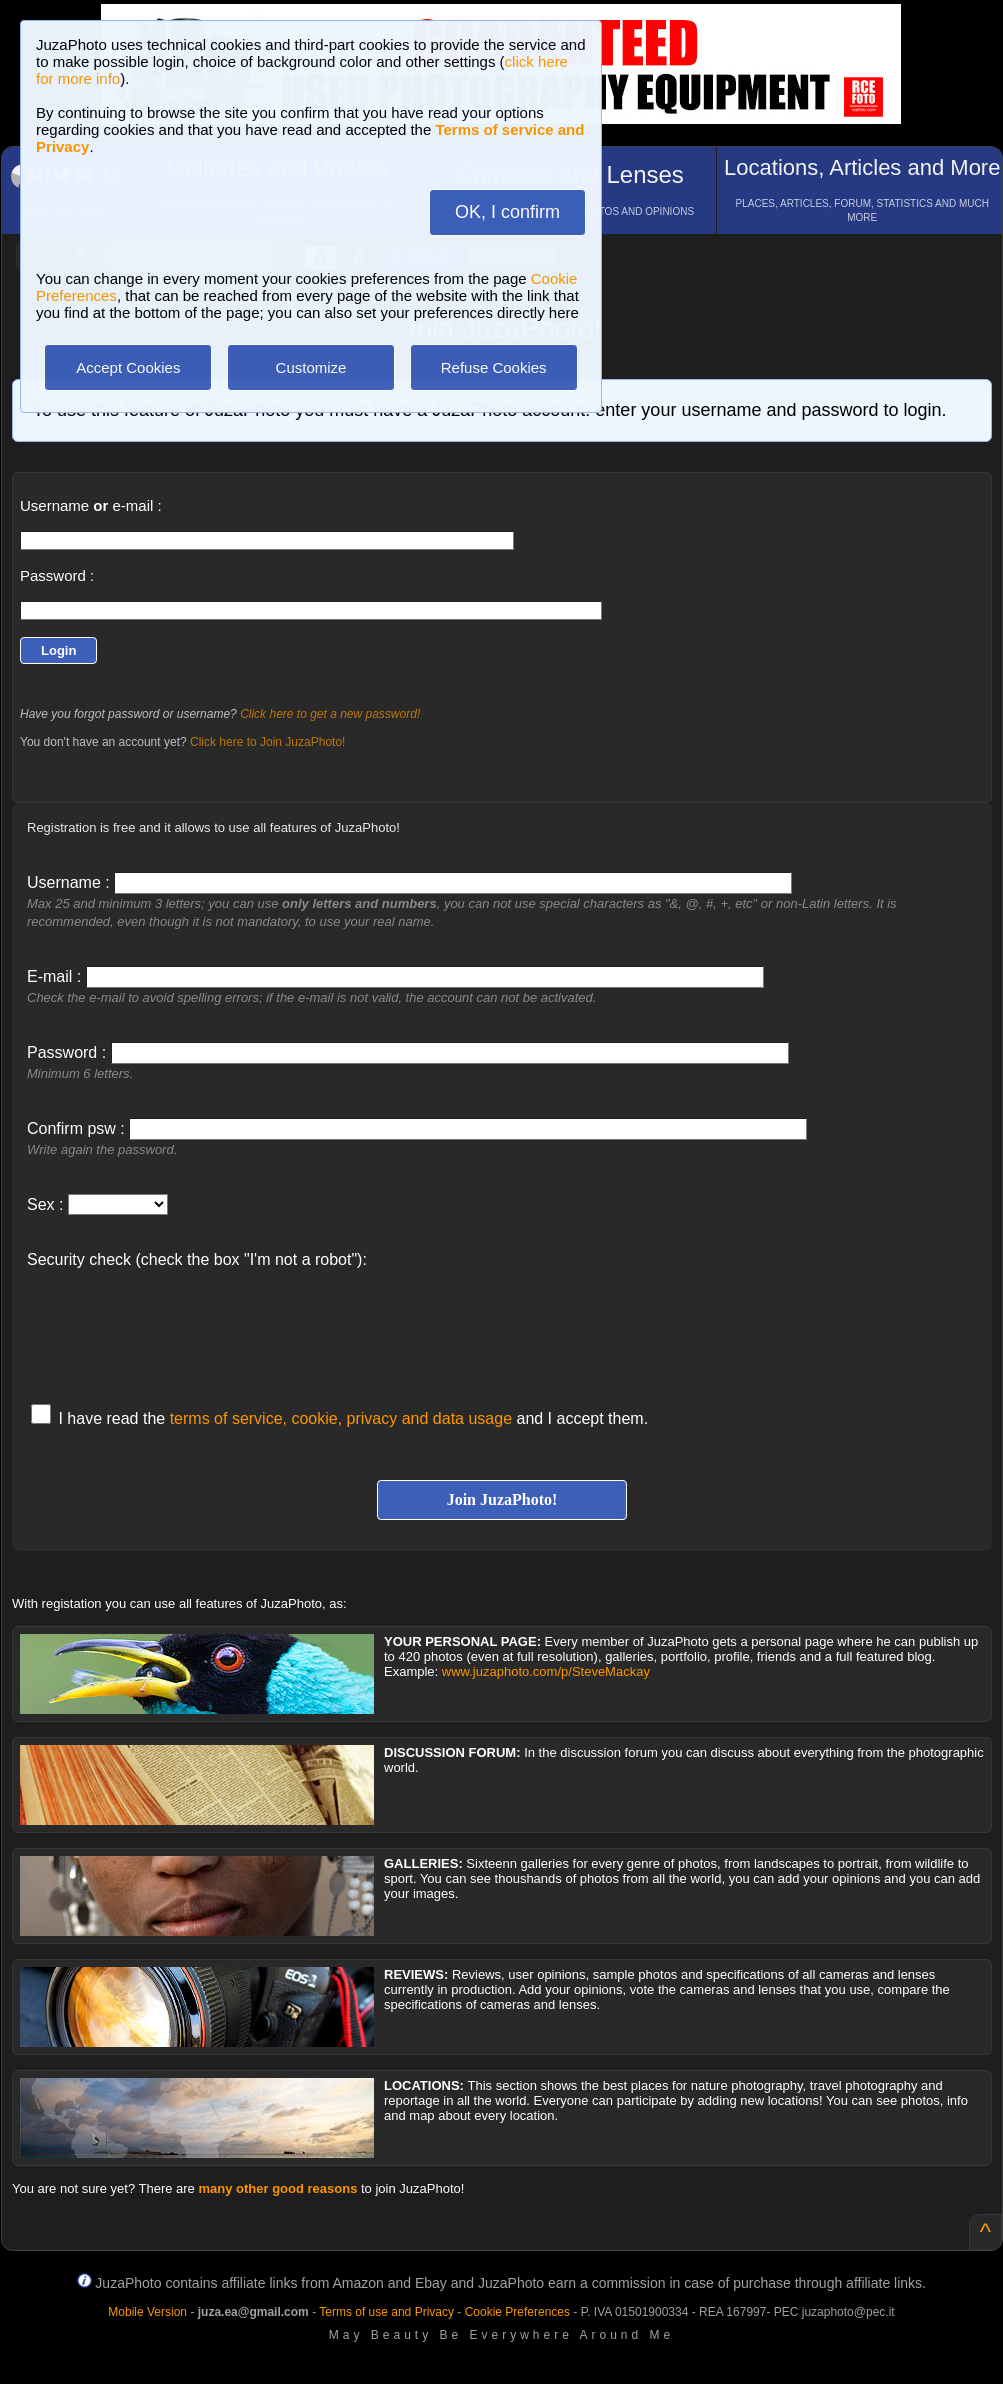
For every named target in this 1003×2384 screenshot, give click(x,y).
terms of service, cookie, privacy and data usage (341, 1418)
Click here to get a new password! (330, 714)
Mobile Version (147, 2312)
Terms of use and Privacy (386, 2312)
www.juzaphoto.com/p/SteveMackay (546, 1671)
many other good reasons (277, 2188)
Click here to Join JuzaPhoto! (267, 742)
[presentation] (179, 1326)
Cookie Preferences (517, 2312)
